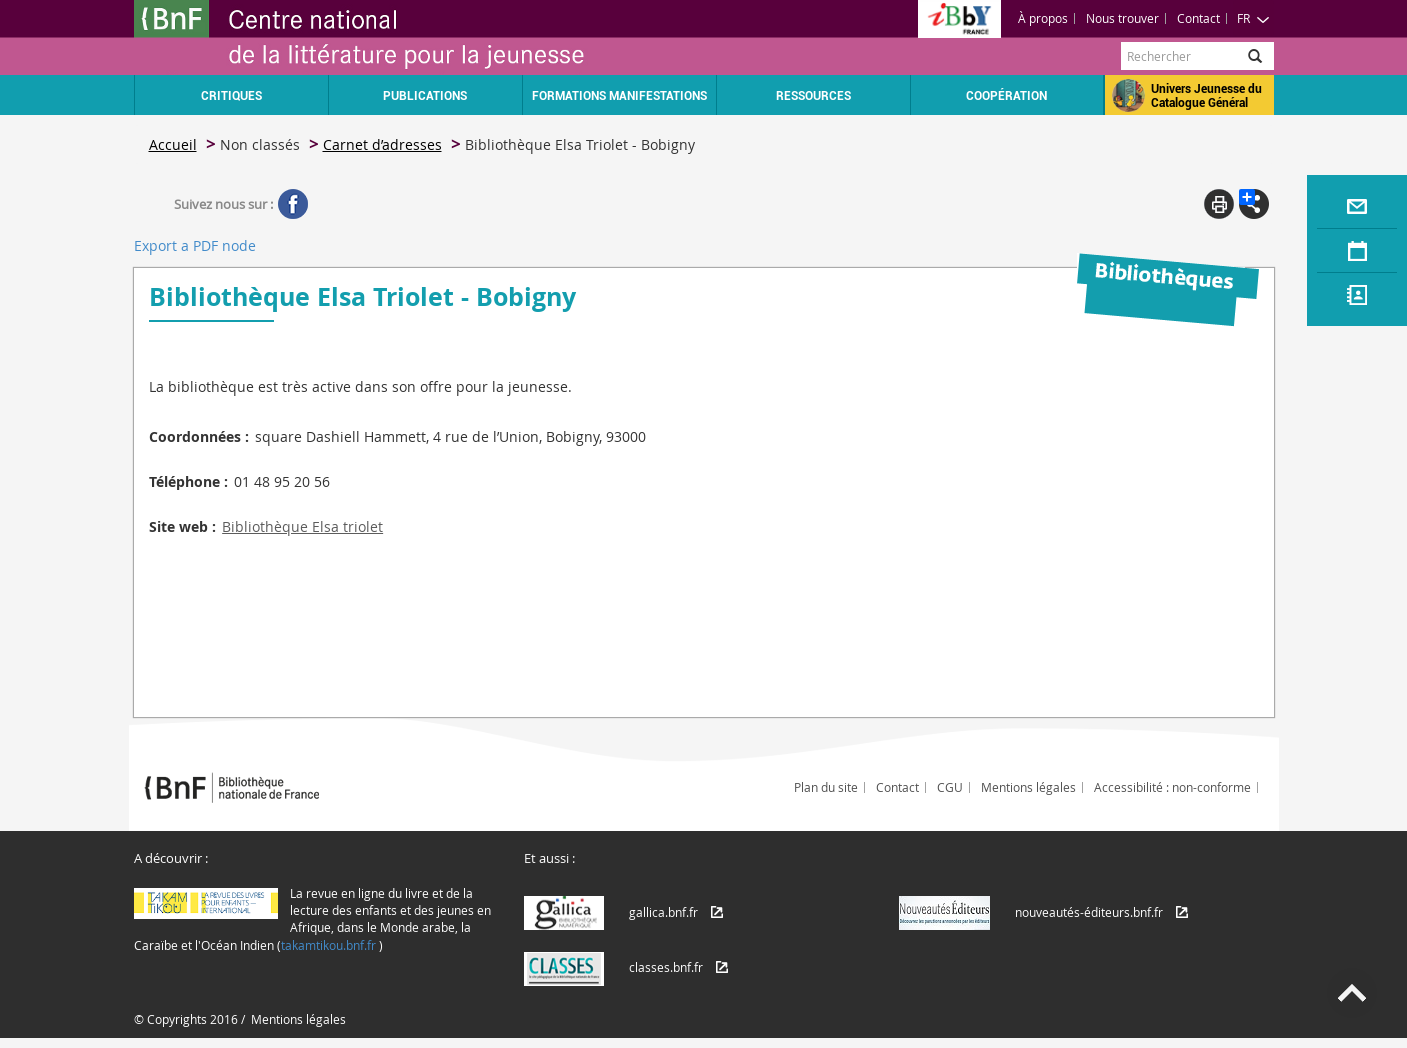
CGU (950, 787)
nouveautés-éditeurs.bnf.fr (1089, 912)
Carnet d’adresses (382, 144)
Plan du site (826, 787)
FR (1253, 18)
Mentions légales (1028, 787)
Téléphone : (188, 481)
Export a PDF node (195, 245)
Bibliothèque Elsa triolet (302, 526)
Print (1219, 204)
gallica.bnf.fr (663, 912)
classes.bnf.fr (666, 967)
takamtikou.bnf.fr (328, 945)
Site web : (182, 526)
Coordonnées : (199, 436)
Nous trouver (1122, 18)
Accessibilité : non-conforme (1172, 787)
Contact (1198, 18)
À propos (1043, 18)
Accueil (173, 144)
